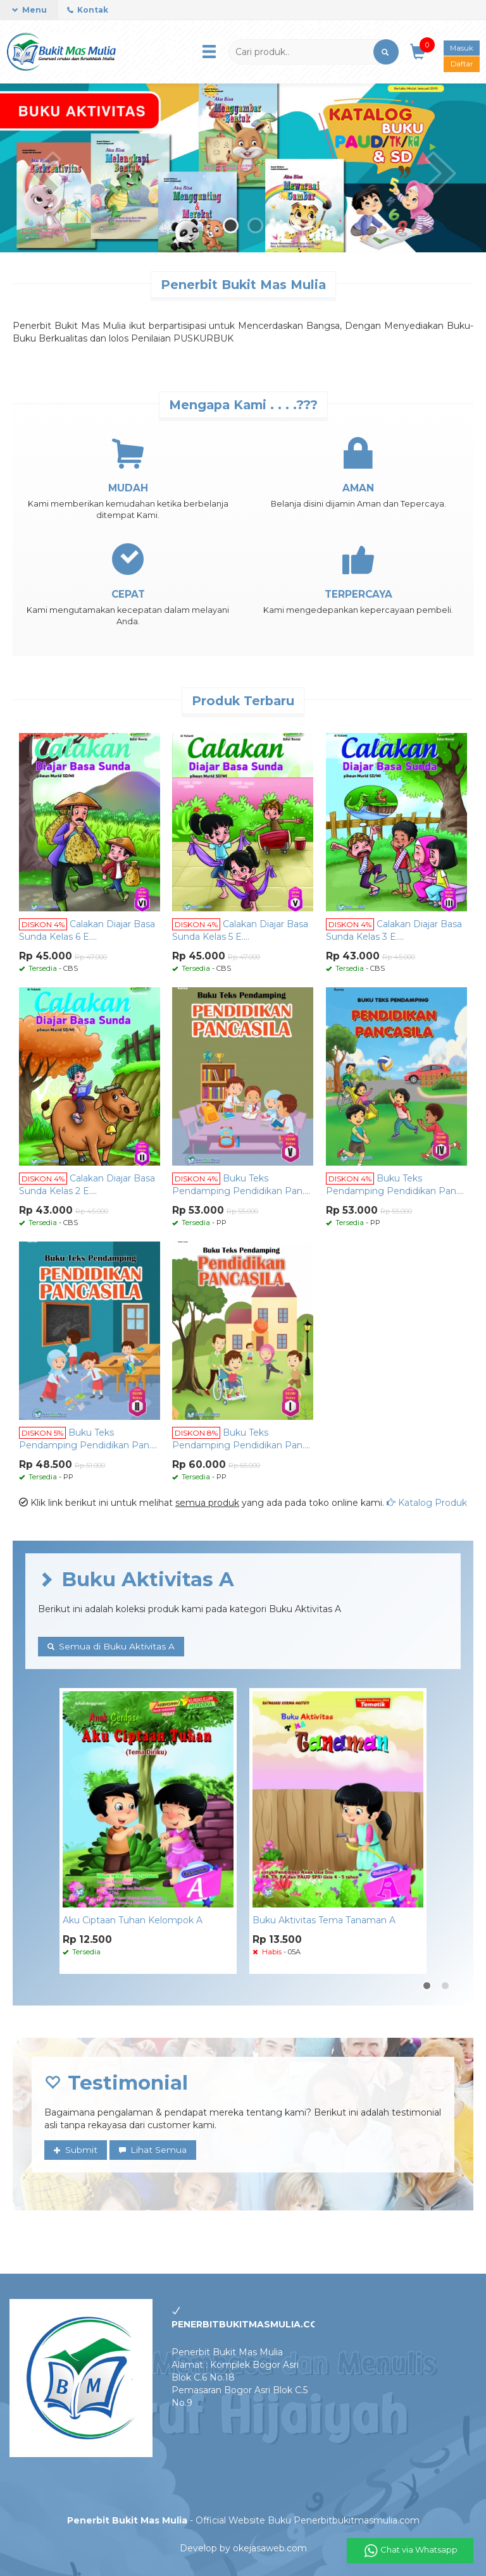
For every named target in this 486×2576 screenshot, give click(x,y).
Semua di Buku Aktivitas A (111, 1647)
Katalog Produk (427, 1502)
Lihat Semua (153, 2150)
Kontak (87, 10)
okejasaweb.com (270, 2548)
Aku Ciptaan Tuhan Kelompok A (132, 1920)
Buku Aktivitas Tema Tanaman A (324, 1920)
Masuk (461, 46)
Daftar (462, 62)
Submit (75, 2150)
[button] (386, 52)
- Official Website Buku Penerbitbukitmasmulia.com (243, 2520)
